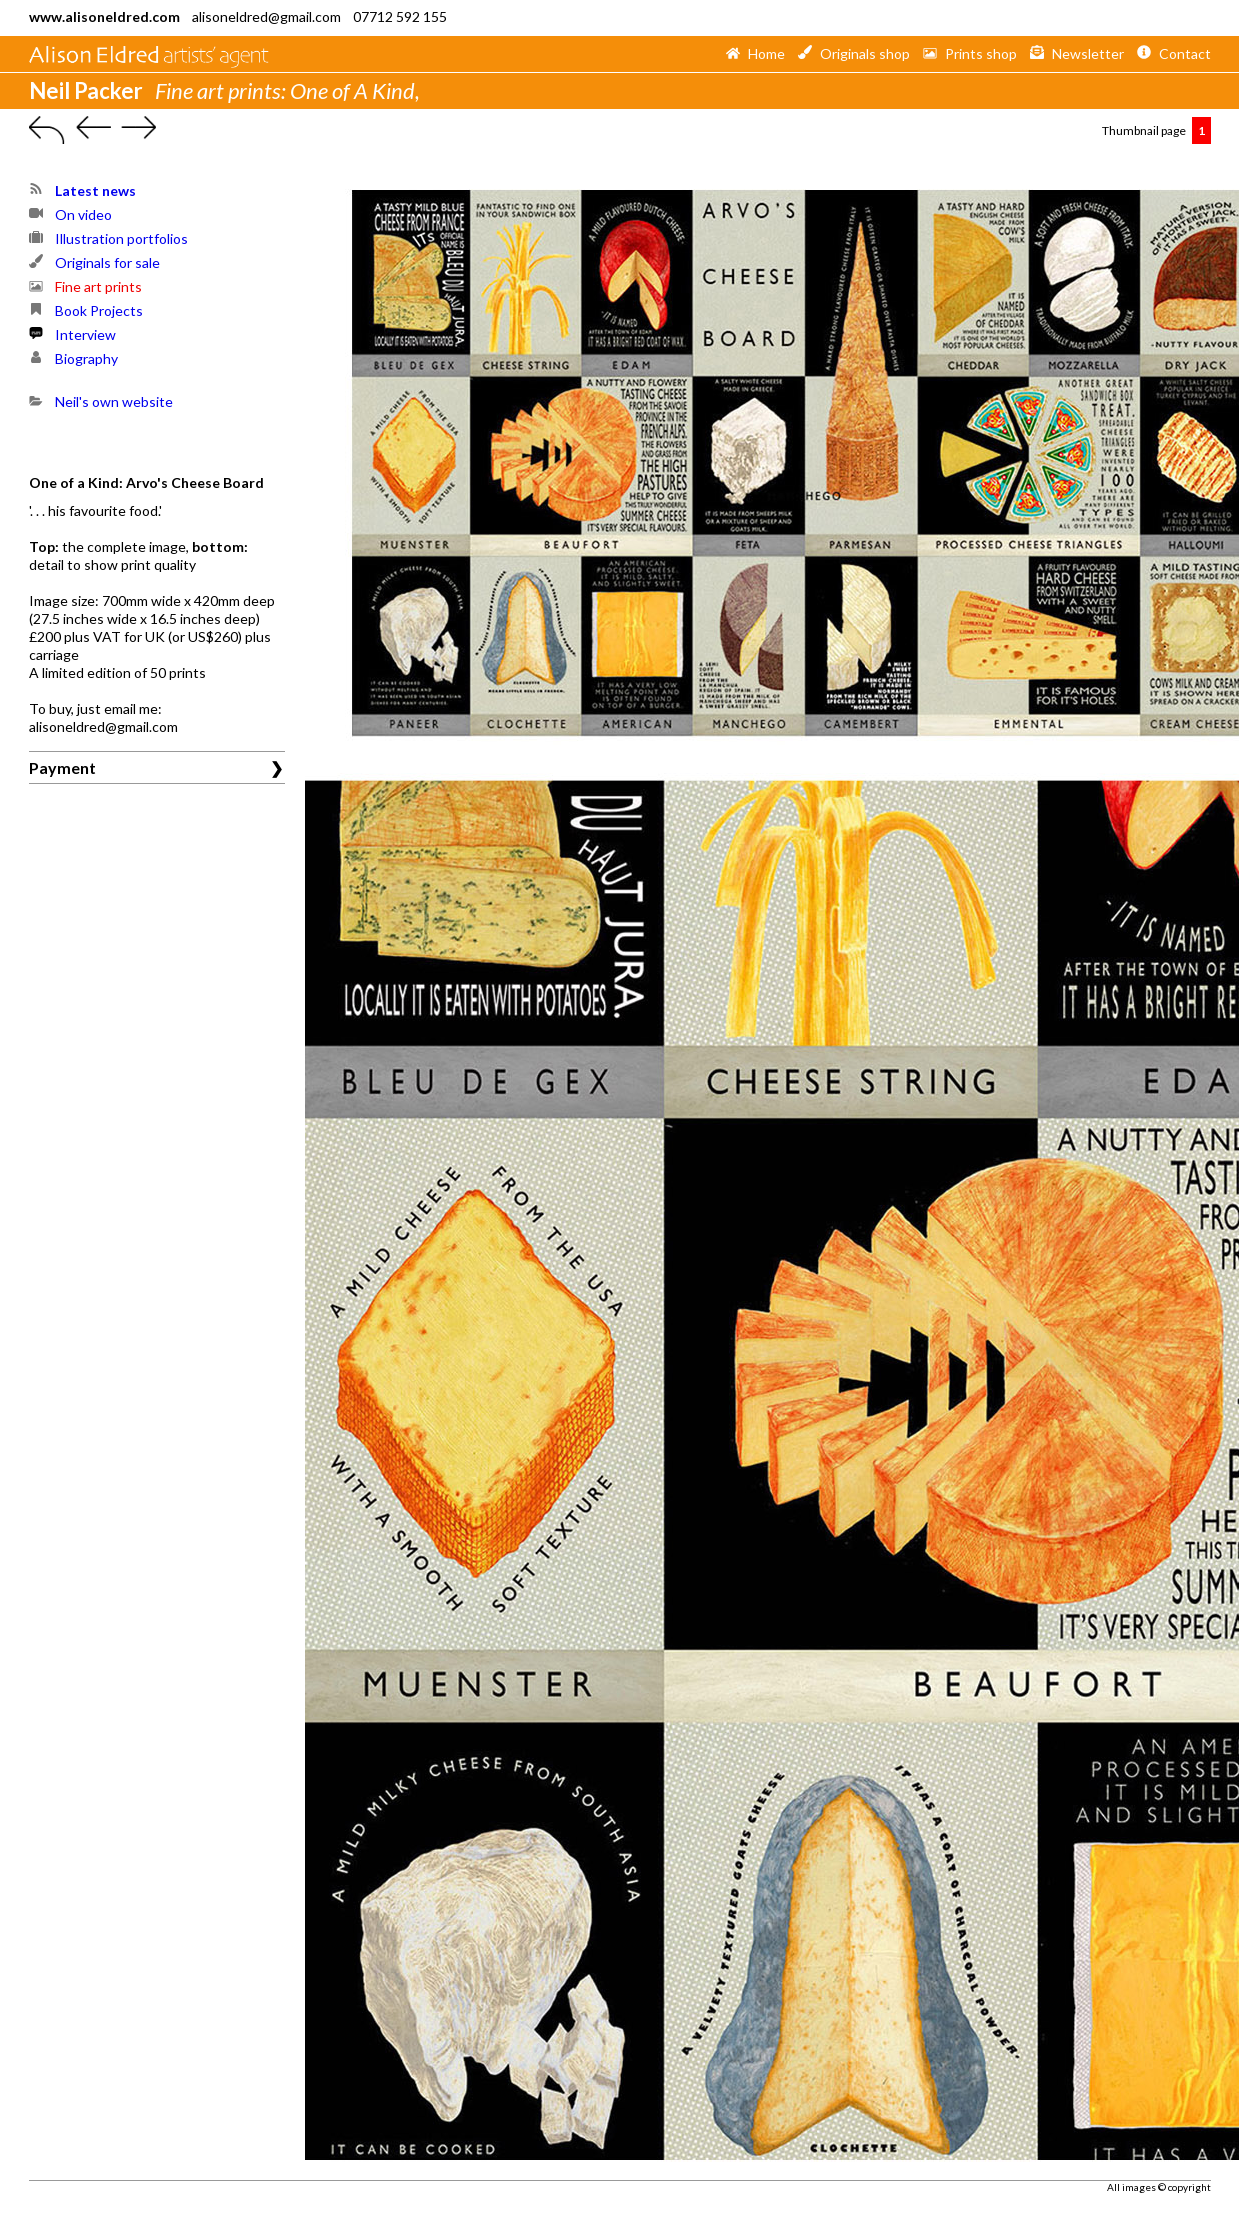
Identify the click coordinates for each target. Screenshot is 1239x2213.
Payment (62, 767)
